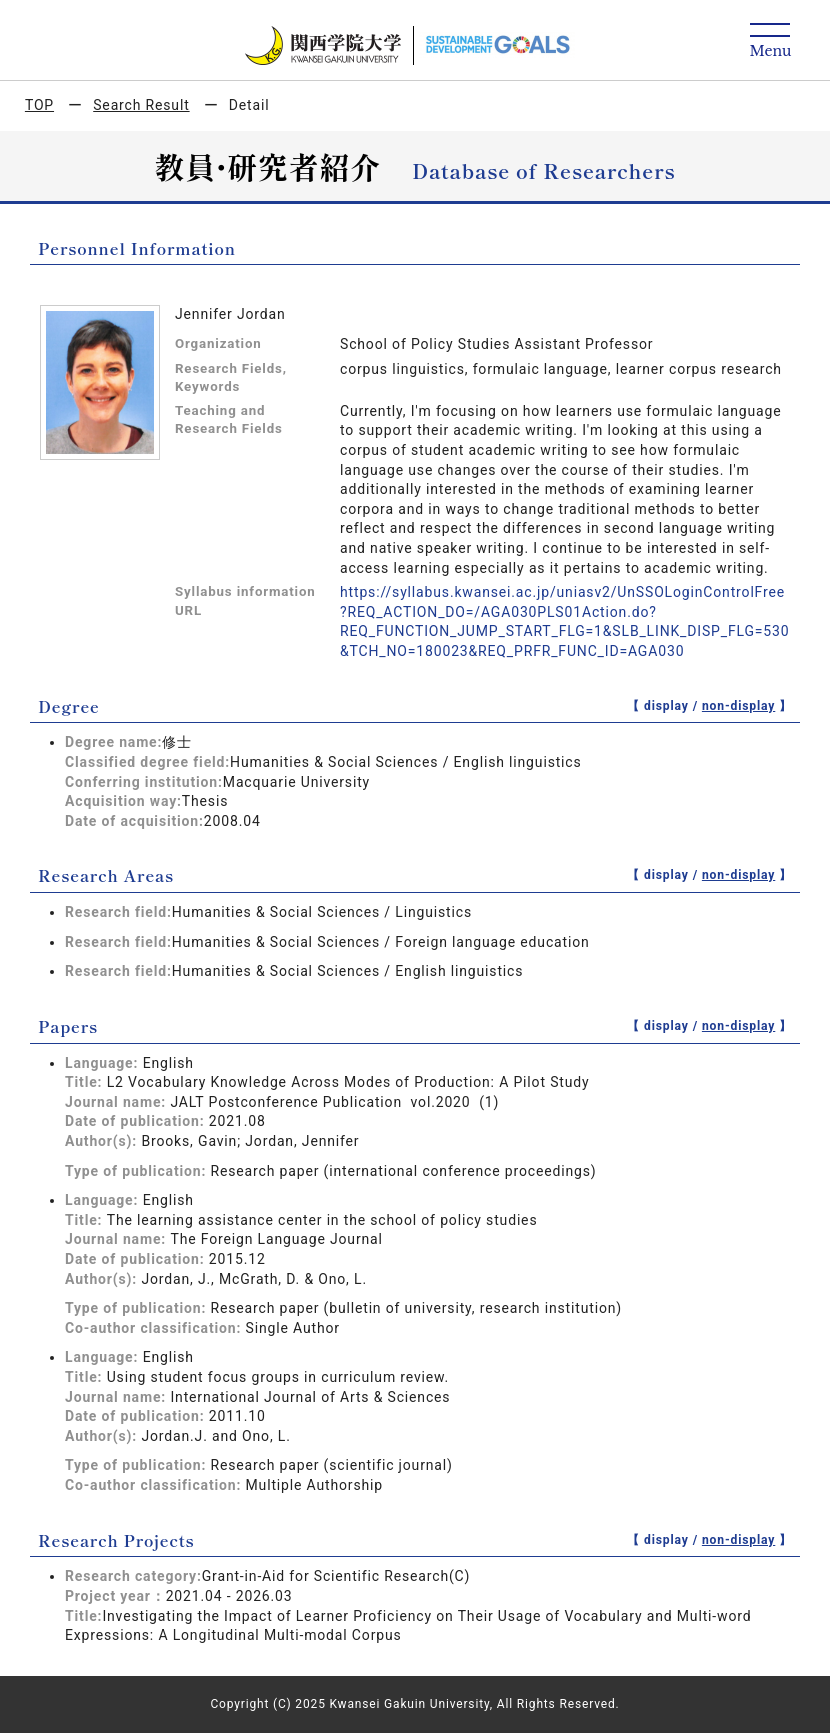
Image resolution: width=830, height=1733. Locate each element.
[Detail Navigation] (770, 41)
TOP (39, 105)
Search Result (141, 105)
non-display (738, 706)
